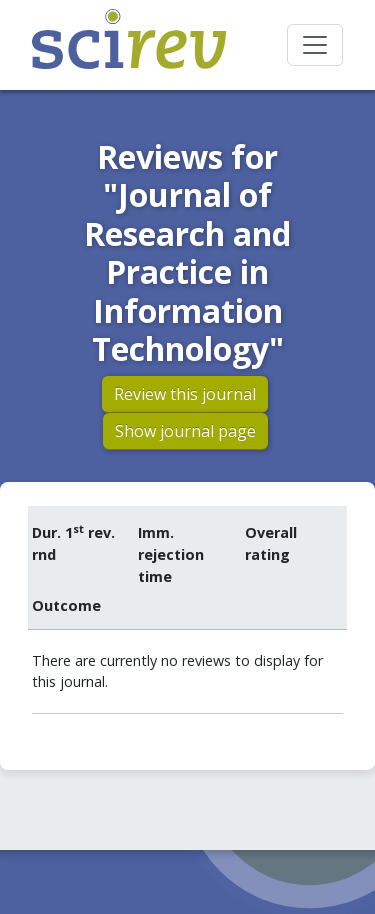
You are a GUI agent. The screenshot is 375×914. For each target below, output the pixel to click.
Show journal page (185, 431)
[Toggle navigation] (315, 45)
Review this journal (185, 394)
